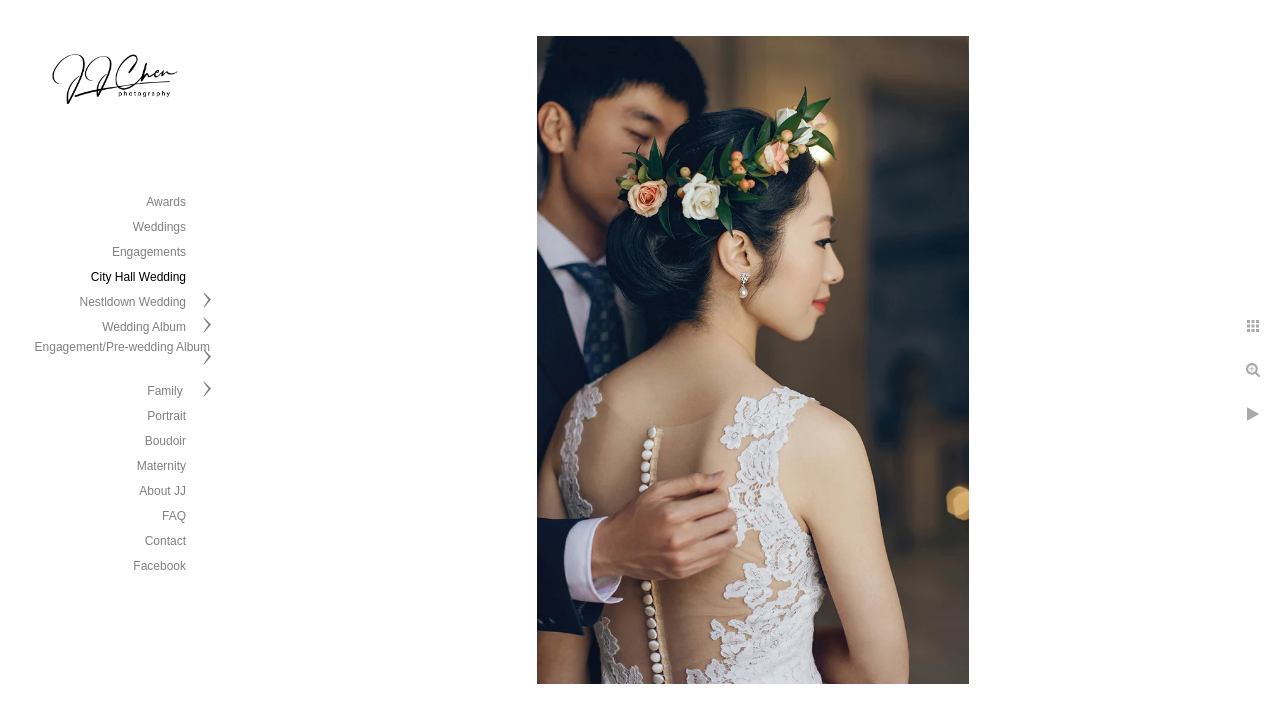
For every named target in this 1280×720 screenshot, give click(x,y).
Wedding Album (144, 327)
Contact (165, 541)
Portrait (166, 416)
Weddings (159, 227)
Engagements (149, 252)
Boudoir (165, 441)
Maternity (161, 466)
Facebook (159, 566)
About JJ (162, 491)
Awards (166, 202)
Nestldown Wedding (132, 302)
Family (166, 391)
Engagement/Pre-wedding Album (122, 347)
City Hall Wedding (138, 277)
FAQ (174, 516)
